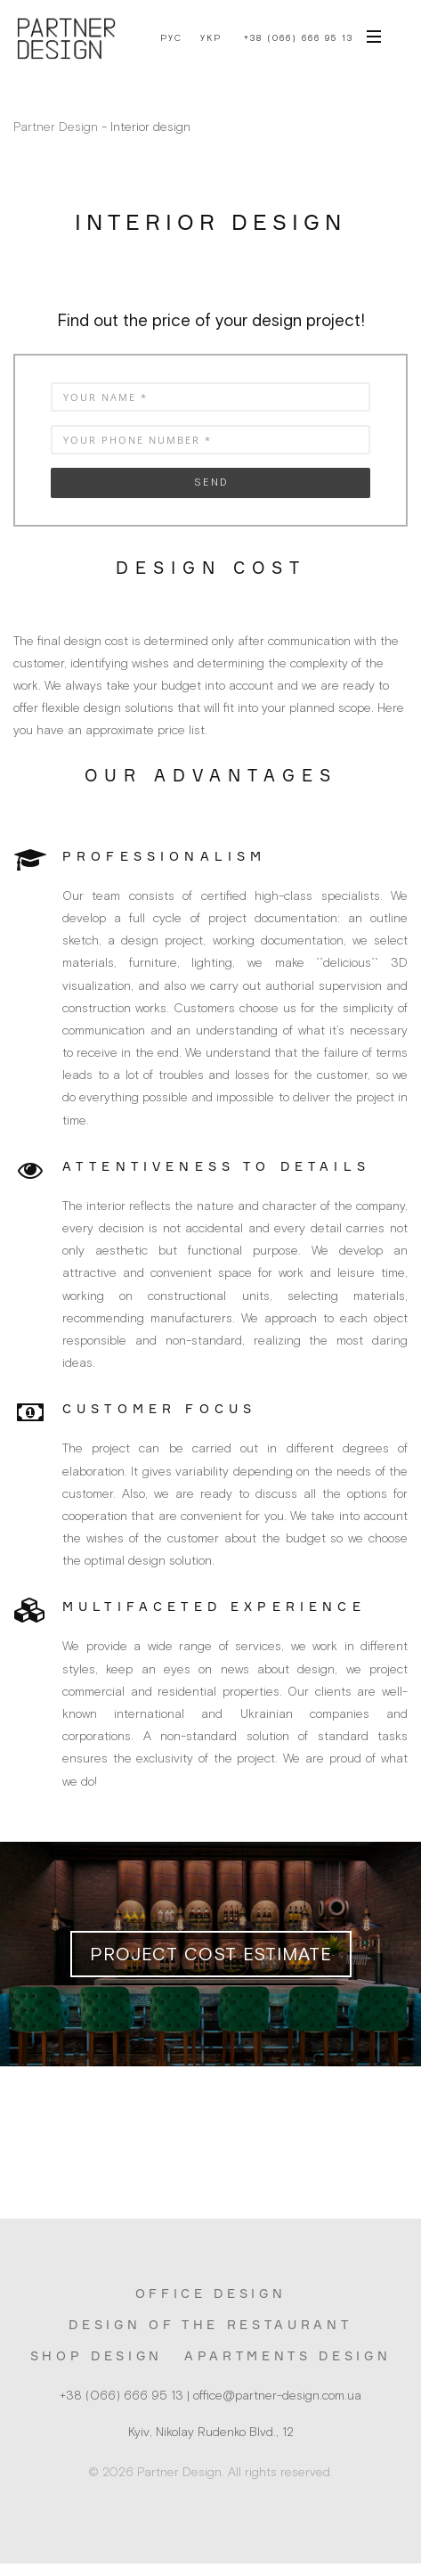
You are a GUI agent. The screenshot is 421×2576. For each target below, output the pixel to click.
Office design (211, 2293)
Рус (171, 38)
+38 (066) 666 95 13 (298, 38)
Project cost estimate (211, 1953)
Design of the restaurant (210, 2324)
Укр (211, 38)
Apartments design (287, 2355)
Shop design (96, 2355)
